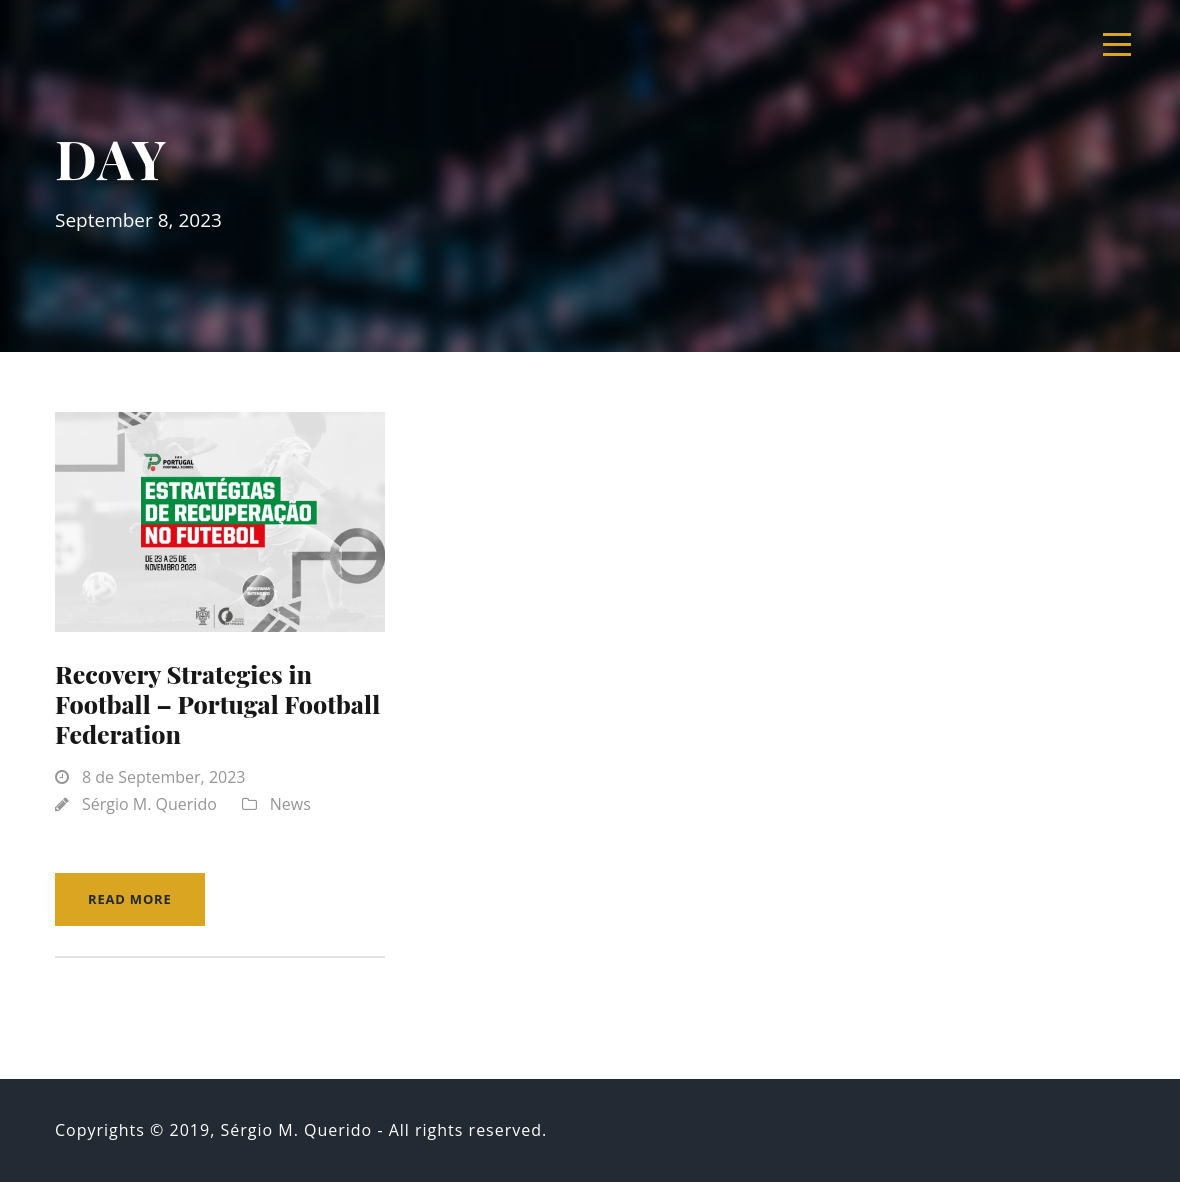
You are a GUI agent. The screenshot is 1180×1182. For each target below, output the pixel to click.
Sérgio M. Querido (149, 804)
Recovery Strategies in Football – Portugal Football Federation (217, 703)
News (290, 804)
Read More (130, 899)
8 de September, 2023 (163, 777)
